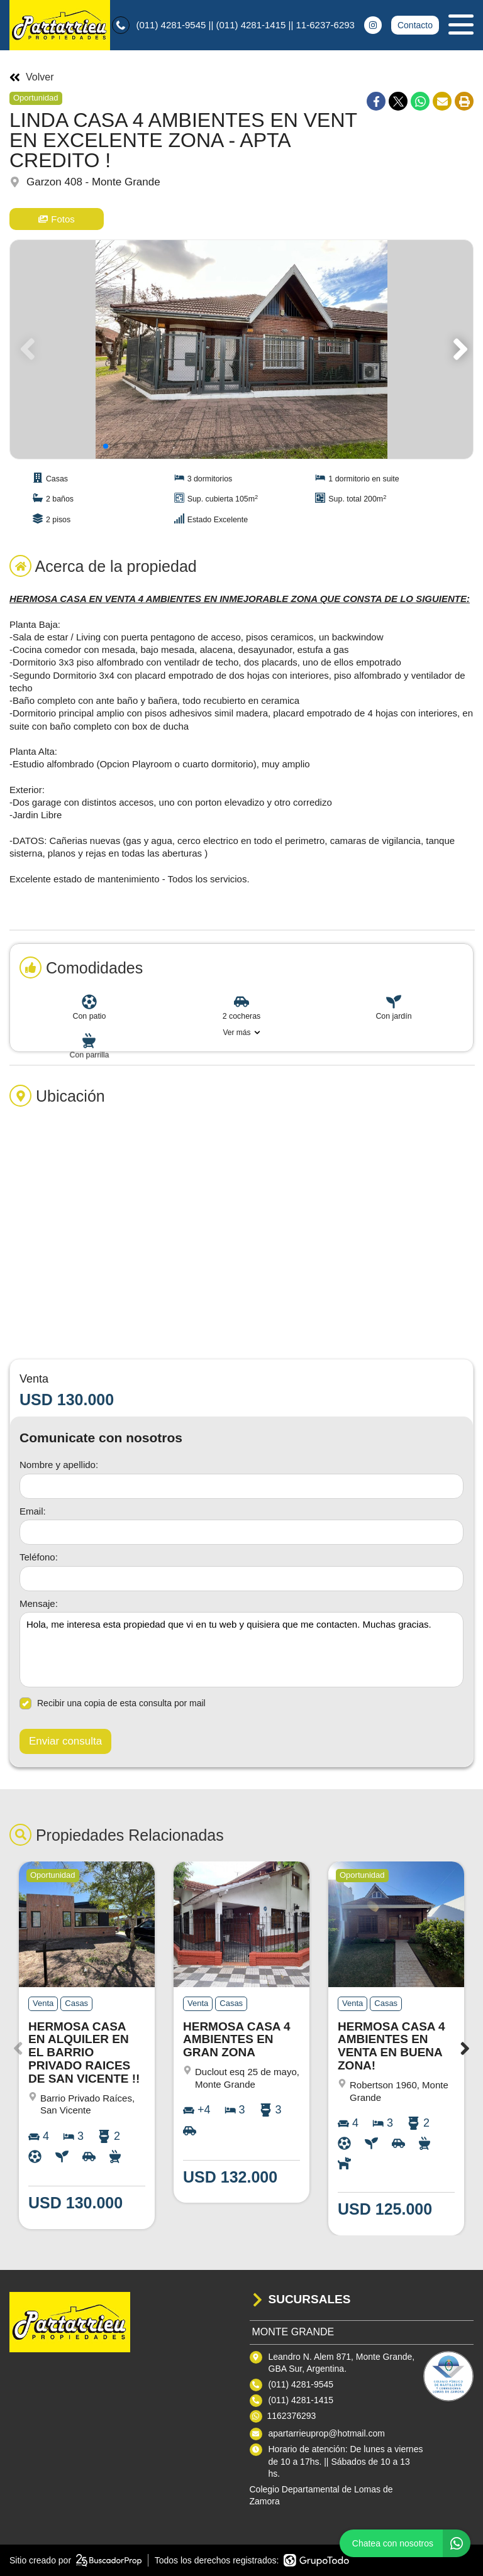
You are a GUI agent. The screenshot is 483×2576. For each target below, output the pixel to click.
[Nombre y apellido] (241, 1486)
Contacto (415, 25)
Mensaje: (38, 1603)
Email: (32, 1511)
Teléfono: (38, 1557)
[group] (241, 349)
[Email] (241, 1532)
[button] (458, 349)
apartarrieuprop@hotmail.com (327, 2433)
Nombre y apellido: (58, 1464)
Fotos (56, 219)
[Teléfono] (241, 1578)
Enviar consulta (65, 1741)
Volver (31, 77)
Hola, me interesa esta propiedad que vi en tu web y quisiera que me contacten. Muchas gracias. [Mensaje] (241, 1649)
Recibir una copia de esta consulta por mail (112, 1703)
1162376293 (291, 2416)
